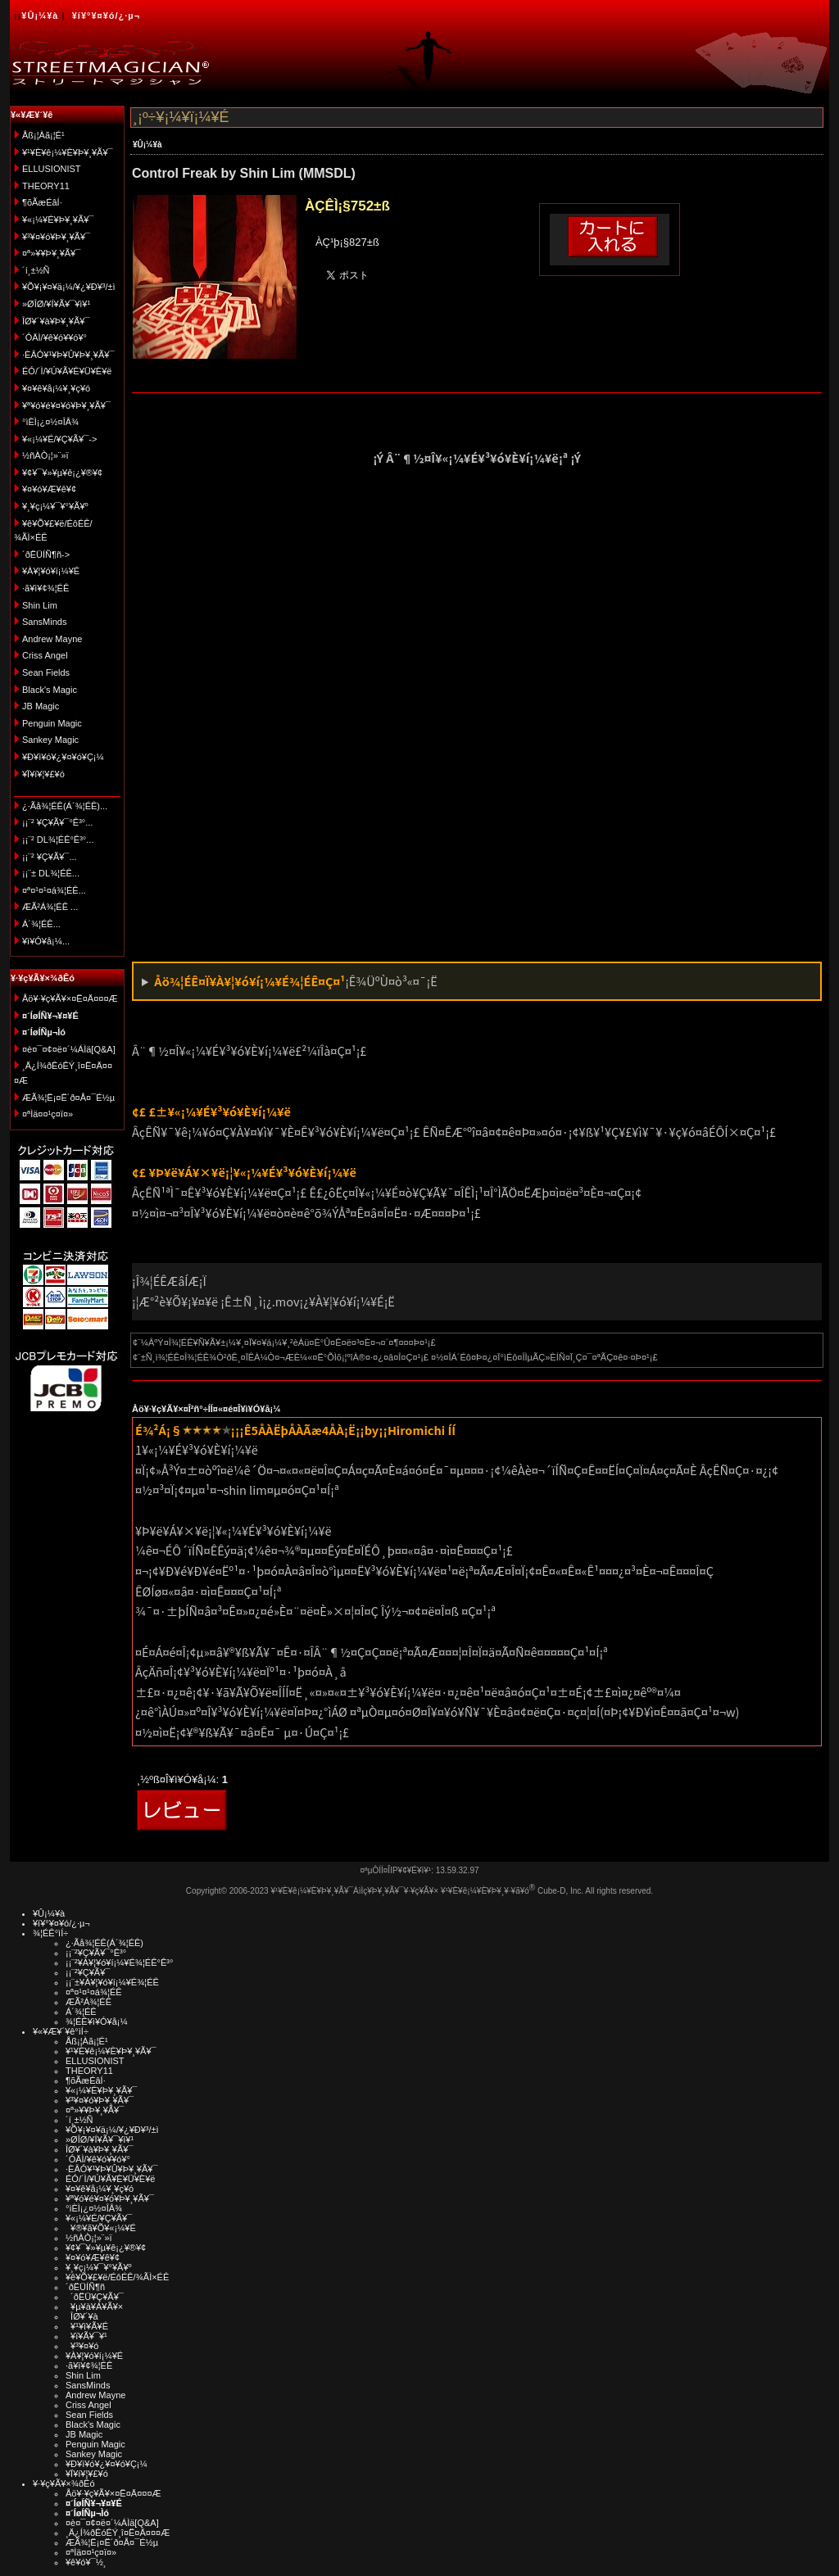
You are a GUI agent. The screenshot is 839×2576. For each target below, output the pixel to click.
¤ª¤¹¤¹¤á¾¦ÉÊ (94, 1992)
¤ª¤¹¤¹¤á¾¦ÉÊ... (54, 890)
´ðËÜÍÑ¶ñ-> (46, 554)
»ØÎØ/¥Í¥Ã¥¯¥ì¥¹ (56, 304)
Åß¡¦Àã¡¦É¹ (43, 135)
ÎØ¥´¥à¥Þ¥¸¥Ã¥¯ (56, 321)
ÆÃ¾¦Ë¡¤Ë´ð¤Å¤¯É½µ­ (68, 1097)
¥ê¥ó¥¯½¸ (86, 2562)
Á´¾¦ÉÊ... (41, 924)
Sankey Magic (50, 740)
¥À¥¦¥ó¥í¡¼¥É (50, 571)
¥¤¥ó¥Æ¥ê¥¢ (49, 489)
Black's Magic (49, 690)
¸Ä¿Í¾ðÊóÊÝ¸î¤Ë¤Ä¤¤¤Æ (118, 2533)
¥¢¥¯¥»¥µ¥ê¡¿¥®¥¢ (62, 473)
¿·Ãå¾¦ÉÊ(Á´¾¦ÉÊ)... (64, 806)
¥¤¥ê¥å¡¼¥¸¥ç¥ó (56, 388)
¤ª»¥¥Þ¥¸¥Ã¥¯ (51, 253)
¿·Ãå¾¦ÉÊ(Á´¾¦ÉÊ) (104, 1943)
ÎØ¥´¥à (82, 2316)
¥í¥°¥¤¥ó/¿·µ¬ (106, 15)
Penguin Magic (52, 723)
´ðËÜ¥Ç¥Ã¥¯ (95, 2297)
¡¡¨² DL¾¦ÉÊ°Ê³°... (57, 839)
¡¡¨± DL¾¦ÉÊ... (50, 873)
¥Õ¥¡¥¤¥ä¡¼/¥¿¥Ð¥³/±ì (69, 287)
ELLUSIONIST (51, 169)
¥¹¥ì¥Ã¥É (87, 2326)
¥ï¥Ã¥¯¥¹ (86, 2336)
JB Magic (40, 706)
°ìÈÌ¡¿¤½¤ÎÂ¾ (50, 422)
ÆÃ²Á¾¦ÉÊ (88, 2002)
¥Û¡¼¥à (39, 15)
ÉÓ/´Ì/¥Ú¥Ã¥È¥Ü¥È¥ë (66, 371)
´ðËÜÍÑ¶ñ (85, 2287)
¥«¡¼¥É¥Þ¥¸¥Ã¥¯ (57, 219)
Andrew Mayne (52, 639)
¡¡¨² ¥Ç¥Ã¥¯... (49, 857)
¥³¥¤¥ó (82, 2346)
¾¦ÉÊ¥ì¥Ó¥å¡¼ (97, 2021)
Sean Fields (46, 672)
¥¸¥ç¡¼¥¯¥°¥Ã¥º (55, 506)
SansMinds (44, 622)
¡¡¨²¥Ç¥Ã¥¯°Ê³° (96, 1953)
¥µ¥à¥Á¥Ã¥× (94, 2306)
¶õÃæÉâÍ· (42, 202)
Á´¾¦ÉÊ (81, 2012)
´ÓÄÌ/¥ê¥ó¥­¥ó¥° (54, 337)
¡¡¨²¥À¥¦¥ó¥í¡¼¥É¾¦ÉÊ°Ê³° (119, 1962)
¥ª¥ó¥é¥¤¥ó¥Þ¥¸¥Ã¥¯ (66, 405)
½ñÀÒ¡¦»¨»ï (45, 455)
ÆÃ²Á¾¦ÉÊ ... (50, 907)
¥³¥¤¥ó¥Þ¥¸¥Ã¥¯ (56, 237)
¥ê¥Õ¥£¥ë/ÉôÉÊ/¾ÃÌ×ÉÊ (117, 2277)
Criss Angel (45, 655)
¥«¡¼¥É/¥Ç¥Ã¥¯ (99, 2218)
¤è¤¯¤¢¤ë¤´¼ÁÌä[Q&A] (69, 1049)
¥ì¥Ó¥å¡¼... (46, 941)
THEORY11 (46, 186)
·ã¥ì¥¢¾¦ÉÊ (45, 588)
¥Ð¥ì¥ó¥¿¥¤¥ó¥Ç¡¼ (63, 757)
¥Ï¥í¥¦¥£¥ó (43, 774)
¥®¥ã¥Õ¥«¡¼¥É (101, 2228)
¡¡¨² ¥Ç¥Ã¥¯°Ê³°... (57, 822)
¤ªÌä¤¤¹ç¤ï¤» (47, 1114)
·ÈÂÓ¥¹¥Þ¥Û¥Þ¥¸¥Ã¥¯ (68, 355)
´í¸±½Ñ (36, 270)
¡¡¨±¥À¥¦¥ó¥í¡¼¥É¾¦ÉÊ (112, 1982)
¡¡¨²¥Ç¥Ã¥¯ (88, 1972)
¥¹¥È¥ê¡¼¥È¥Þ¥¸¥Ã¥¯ (67, 152)
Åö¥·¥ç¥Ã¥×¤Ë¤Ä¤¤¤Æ (70, 998)
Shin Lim (39, 605)
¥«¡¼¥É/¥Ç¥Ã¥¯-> (59, 439)
